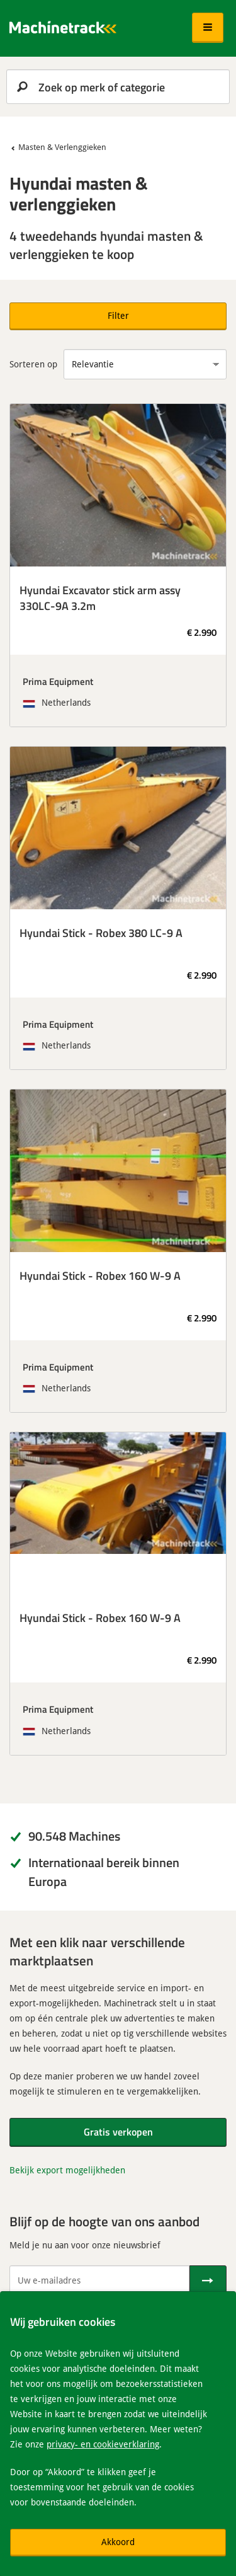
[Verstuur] (208, 2280)
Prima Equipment (58, 681)
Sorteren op (33, 364)
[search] (118, 87)
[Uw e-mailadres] (99, 2280)
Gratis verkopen (118, 2131)
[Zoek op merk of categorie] (118, 86)
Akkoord (118, 2542)
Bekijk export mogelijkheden (67, 2170)
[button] (207, 28)
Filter (118, 315)
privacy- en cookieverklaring (103, 2444)
